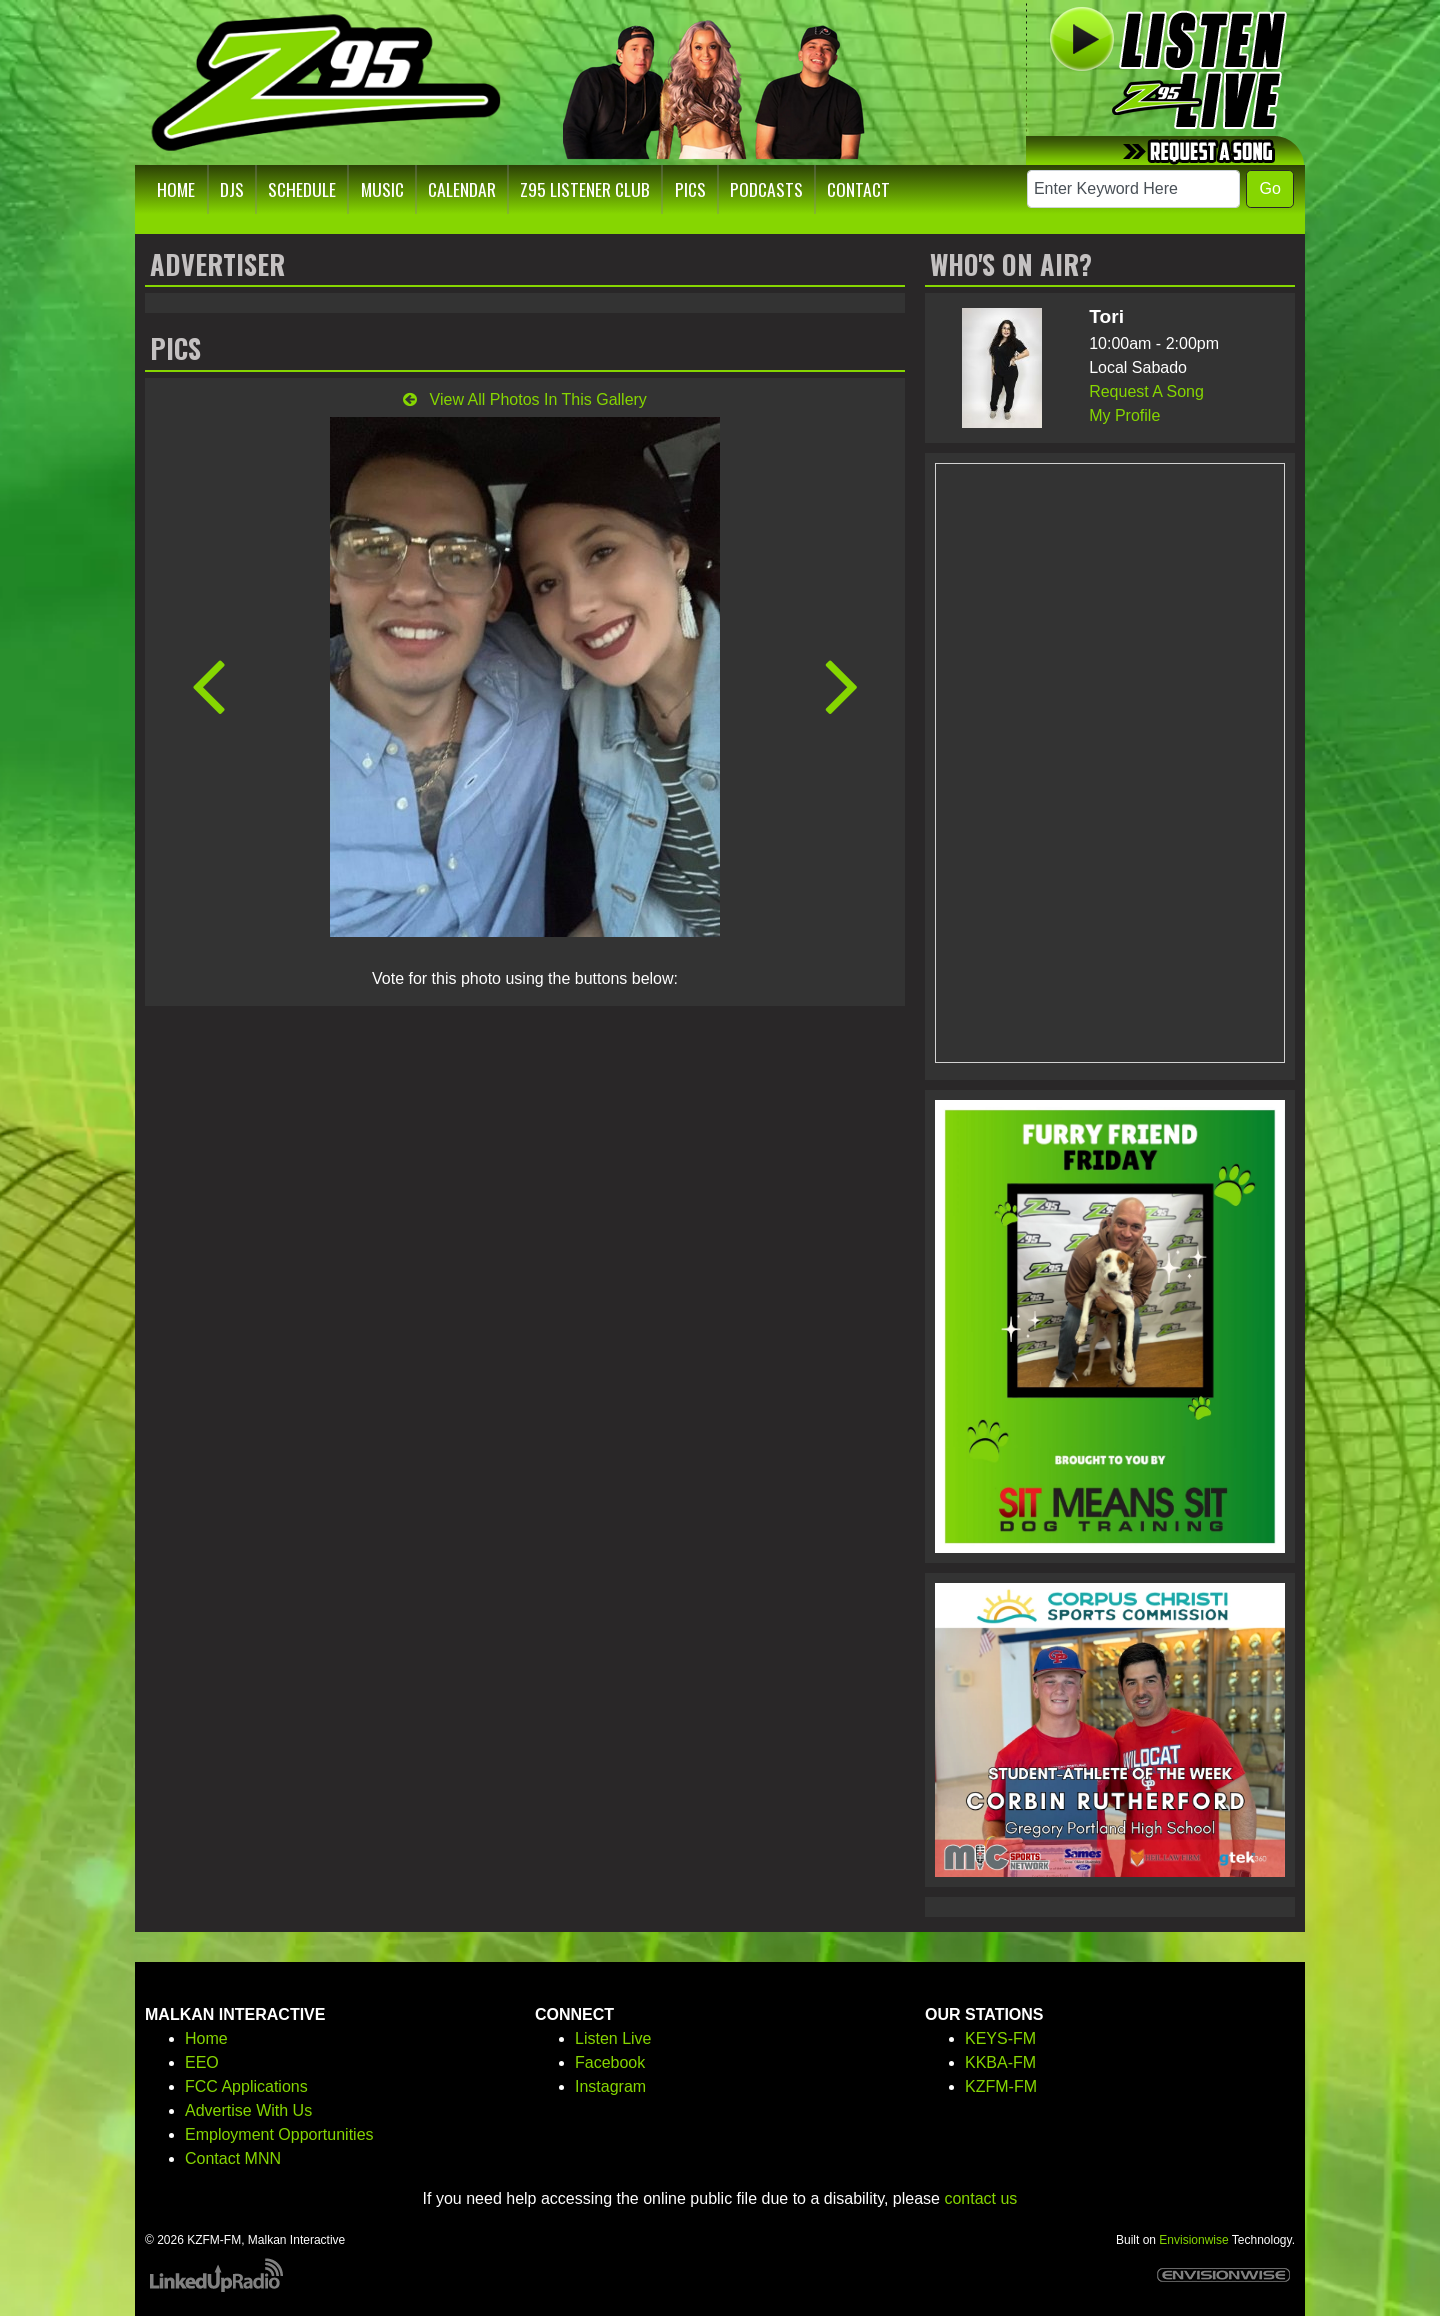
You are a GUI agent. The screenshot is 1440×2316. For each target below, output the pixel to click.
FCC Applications (246, 2086)
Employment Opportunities (279, 2134)
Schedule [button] (302, 189)
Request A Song (1146, 391)
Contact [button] (858, 189)
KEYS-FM (1000, 2038)
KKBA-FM (1000, 2062)
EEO (202, 2062)
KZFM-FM (1001, 2086)
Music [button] (382, 189)
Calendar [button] (462, 189)
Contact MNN (233, 2158)
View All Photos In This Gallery (525, 399)
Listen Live (613, 2038)
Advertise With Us (248, 2110)
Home (206, 2038)
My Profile (1124, 415)
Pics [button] (690, 189)
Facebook (610, 2062)
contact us (980, 2198)
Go (1269, 188)
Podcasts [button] (766, 189)
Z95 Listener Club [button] (585, 189)
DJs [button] (232, 189)
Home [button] (176, 189)
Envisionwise (1193, 2240)
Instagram (610, 2086)
